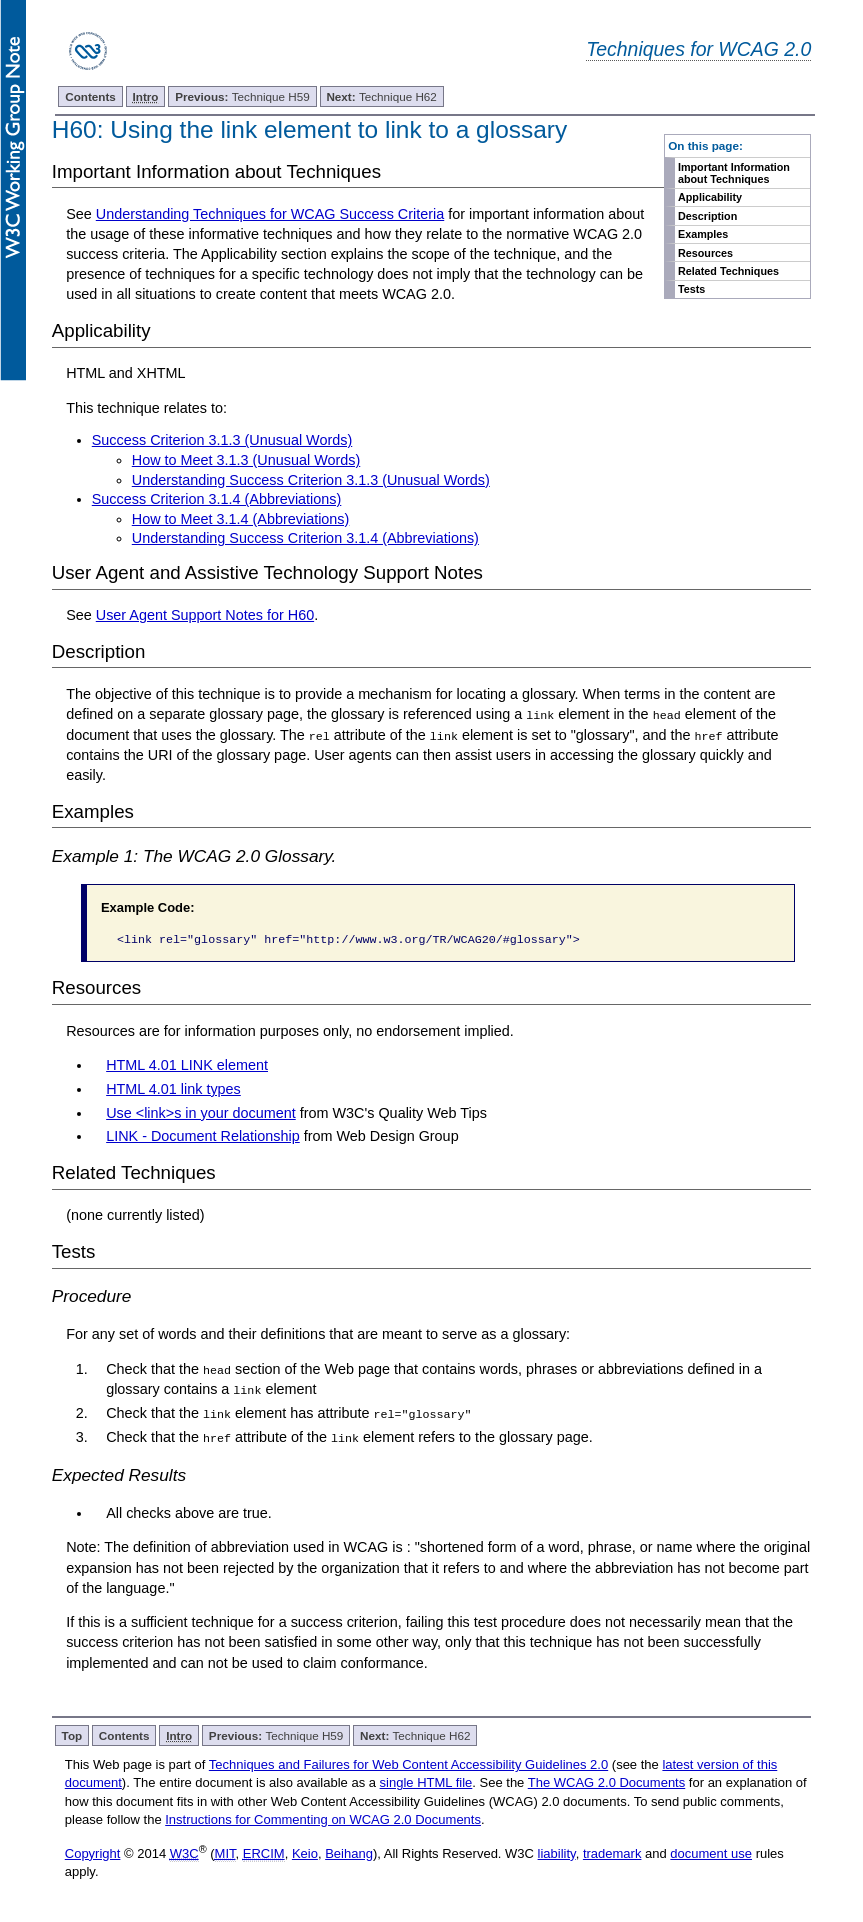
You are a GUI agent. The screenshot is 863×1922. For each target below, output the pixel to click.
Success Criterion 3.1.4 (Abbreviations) (217, 499)
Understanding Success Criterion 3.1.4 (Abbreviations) (305, 538)
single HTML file (426, 1781)
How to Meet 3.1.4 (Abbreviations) (241, 519)
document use (711, 1852)
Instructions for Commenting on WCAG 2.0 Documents (323, 1817)
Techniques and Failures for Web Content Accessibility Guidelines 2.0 (408, 1763)
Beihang (349, 1852)
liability (557, 1852)
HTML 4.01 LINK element (187, 1065)
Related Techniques (728, 271)
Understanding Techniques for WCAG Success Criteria (270, 214)
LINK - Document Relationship (203, 1136)
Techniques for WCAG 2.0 (698, 49)
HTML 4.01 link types (173, 1088)
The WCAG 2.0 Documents (607, 1781)
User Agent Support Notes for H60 (205, 615)
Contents (90, 96)
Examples (703, 234)
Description (707, 216)
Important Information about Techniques (734, 173)
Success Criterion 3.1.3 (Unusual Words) (222, 440)
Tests (691, 289)
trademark (612, 1852)
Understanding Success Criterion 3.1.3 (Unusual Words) (311, 480)
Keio (305, 1852)
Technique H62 (381, 96)
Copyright (93, 1852)
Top (72, 1734)
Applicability (710, 197)
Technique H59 (242, 96)
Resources (705, 253)
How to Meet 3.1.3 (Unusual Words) (246, 460)
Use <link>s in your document (201, 1112)
